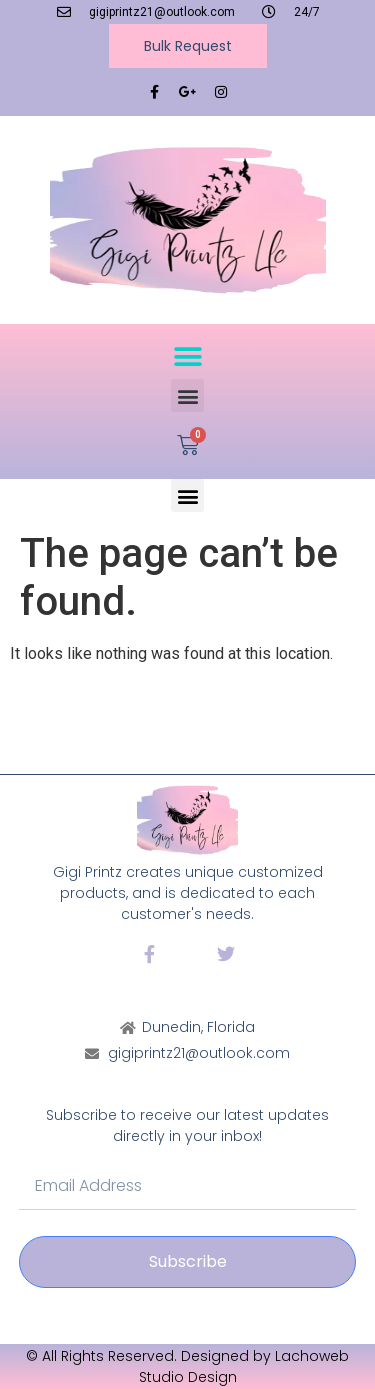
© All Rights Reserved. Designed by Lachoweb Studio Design (187, 1366)
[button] (187, 356)
